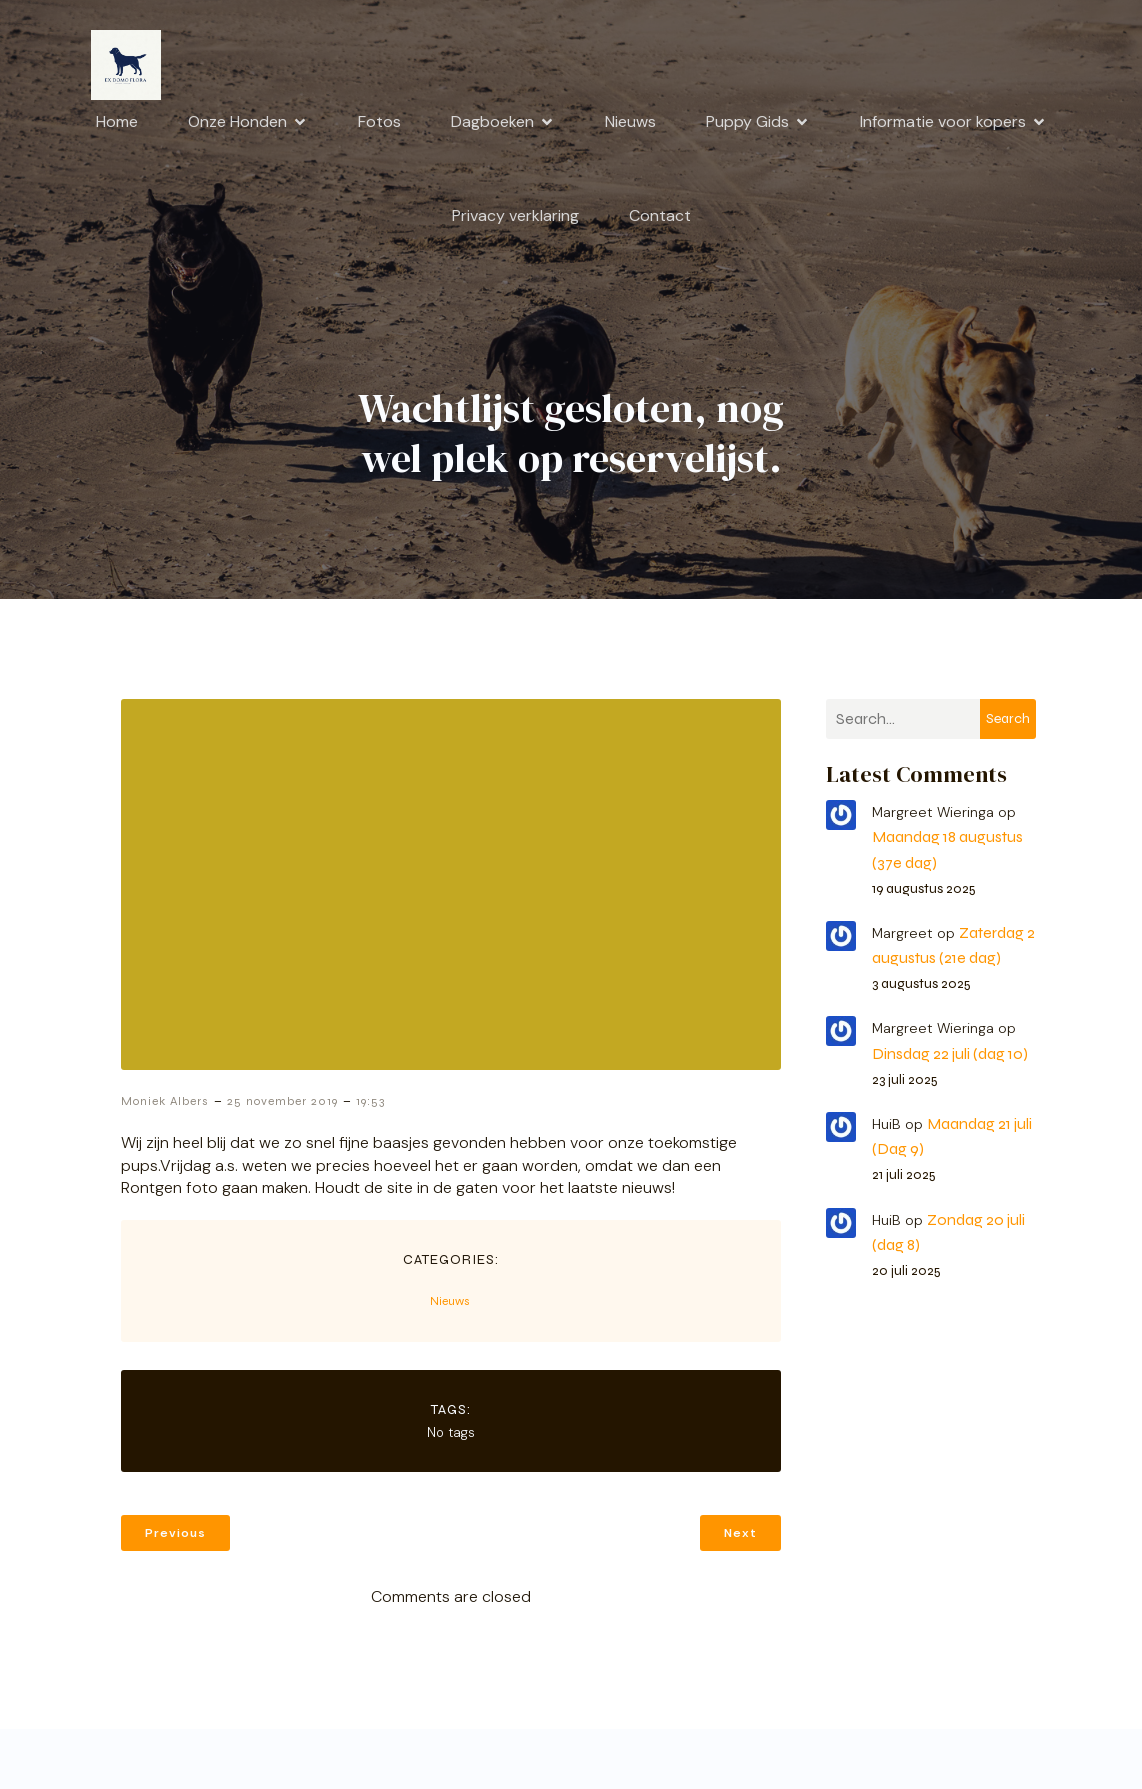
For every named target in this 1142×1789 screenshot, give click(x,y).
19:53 (370, 1101)
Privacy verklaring (515, 215)
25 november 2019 (282, 1101)
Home (117, 121)
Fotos (379, 121)
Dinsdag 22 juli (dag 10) (950, 1053)
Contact (660, 215)
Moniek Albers (165, 1101)
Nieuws (630, 121)
